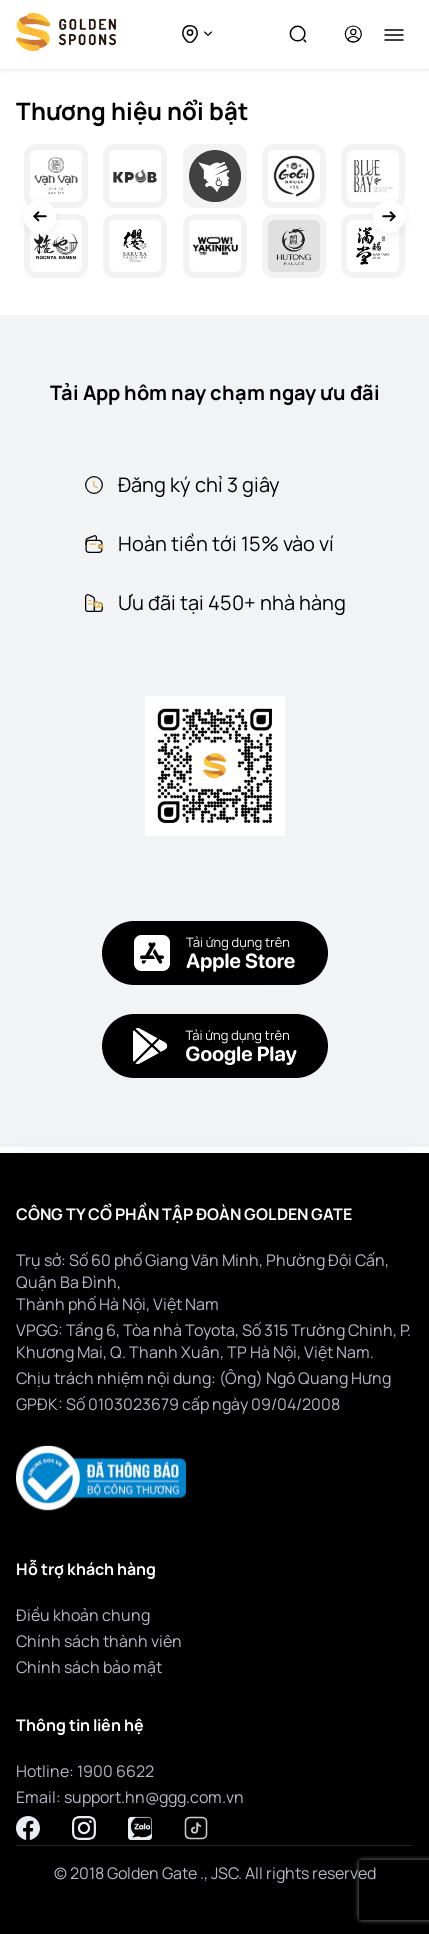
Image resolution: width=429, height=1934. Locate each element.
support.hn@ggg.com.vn (154, 1797)
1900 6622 (115, 1771)
